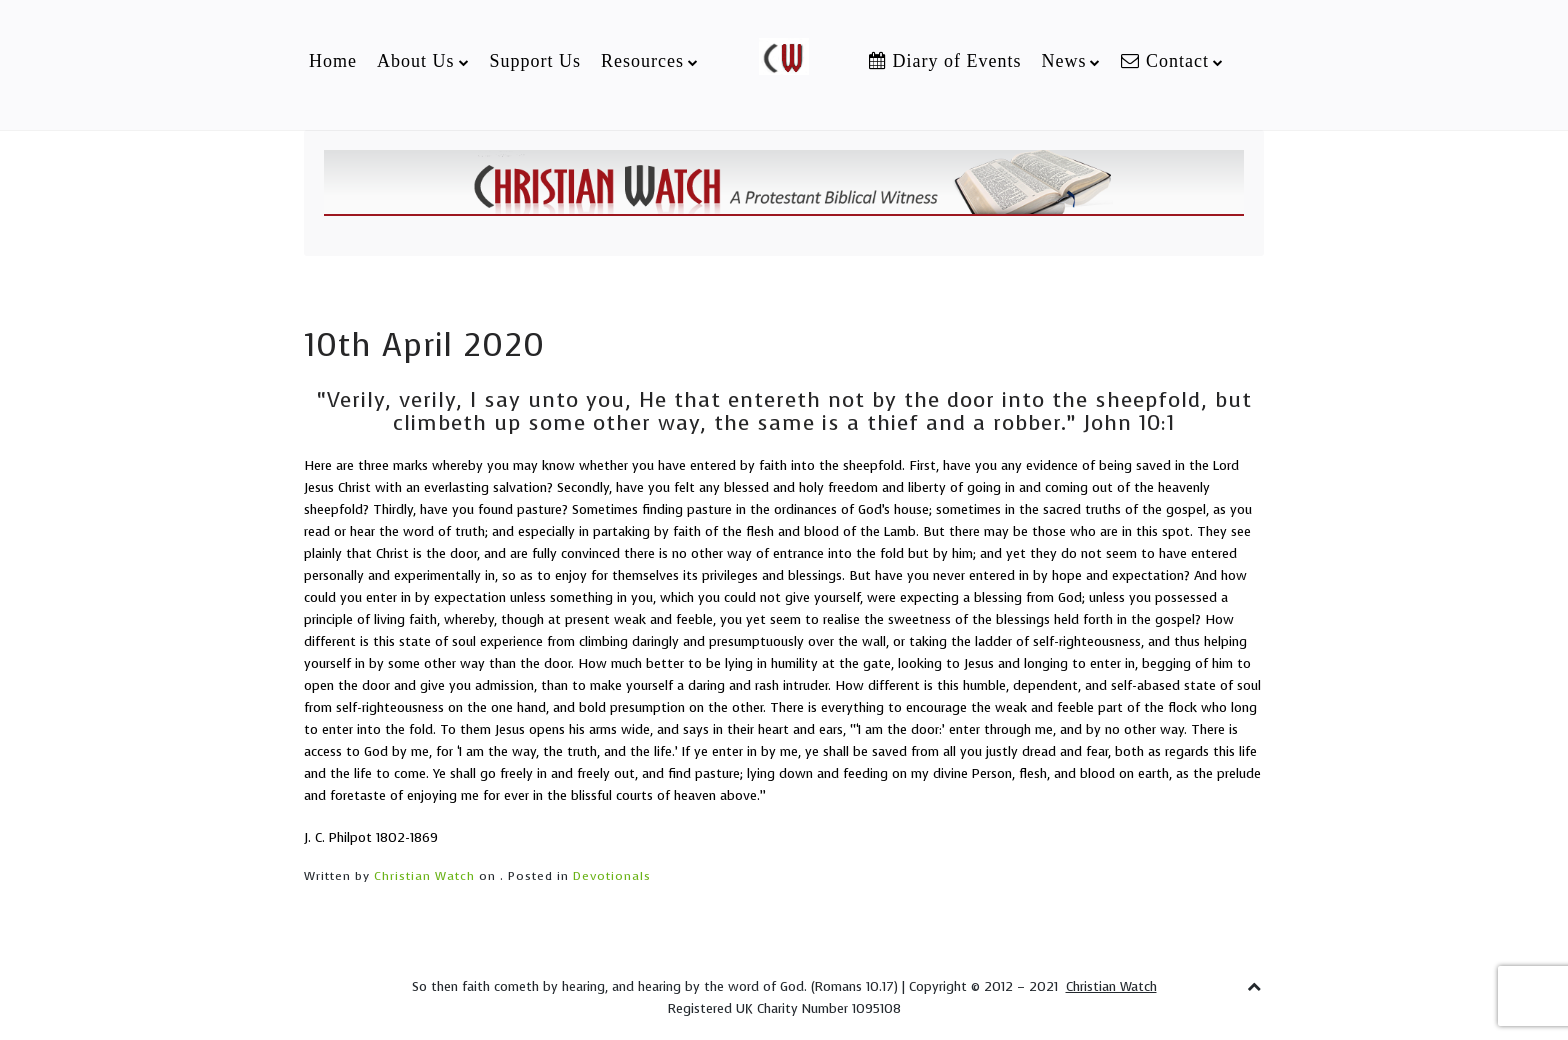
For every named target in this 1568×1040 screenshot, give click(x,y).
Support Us (536, 61)
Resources (642, 61)
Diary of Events (945, 61)
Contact (1165, 61)
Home (333, 61)
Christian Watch (424, 876)
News (1063, 61)
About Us (416, 61)
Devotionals (612, 876)
